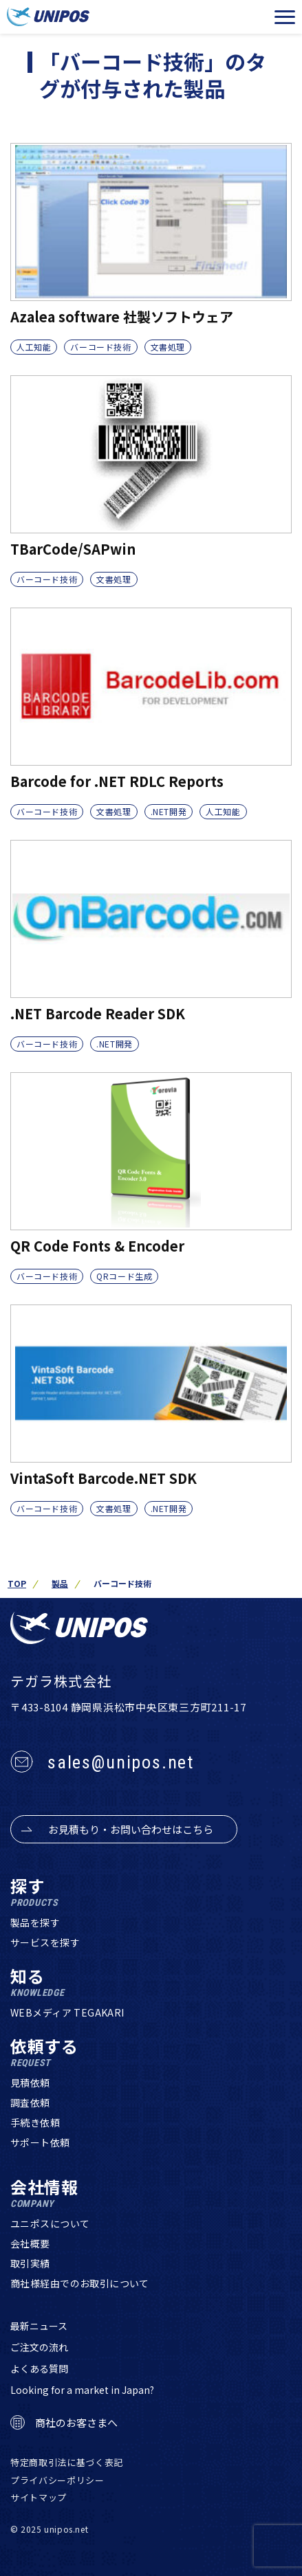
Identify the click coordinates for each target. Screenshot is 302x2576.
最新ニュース (38, 2326)
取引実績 (30, 2263)
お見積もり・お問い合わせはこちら (130, 1829)
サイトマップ (38, 2497)
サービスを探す (45, 1942)
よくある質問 (39, 2368)
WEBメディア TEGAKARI (67, 2012)
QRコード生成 (124, 1276)
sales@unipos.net (120, 1762)
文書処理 (168, 347)
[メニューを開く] (284, 17)
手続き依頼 (35, 2122)
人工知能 (34, 347)
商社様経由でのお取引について (79, 2283)
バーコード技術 (100, 347)
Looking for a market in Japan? (82, 2390)
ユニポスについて (49, 2223)
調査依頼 (30, 2102)
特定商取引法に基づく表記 (66, 2462)
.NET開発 (169, 811)
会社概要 (30, 2243)
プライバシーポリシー (57, 2480)
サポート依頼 (40, 2142)
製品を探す (35, 1922)
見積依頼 (30, 2082)
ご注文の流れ (39, 2347)
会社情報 (44, 2193)
